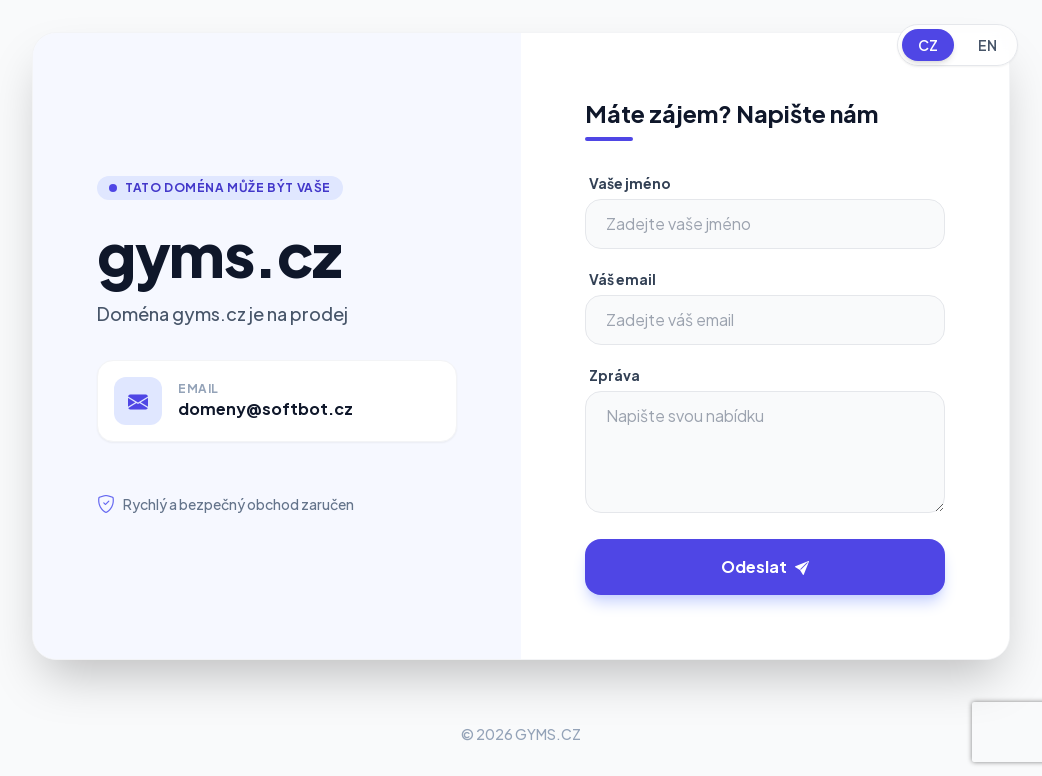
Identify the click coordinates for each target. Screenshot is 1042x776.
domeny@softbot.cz (265, 408)
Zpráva (614, 375)
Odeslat (765, 566)
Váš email (622, 279)
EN (987, 45)
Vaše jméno (630, 183)
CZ (928, 45)
